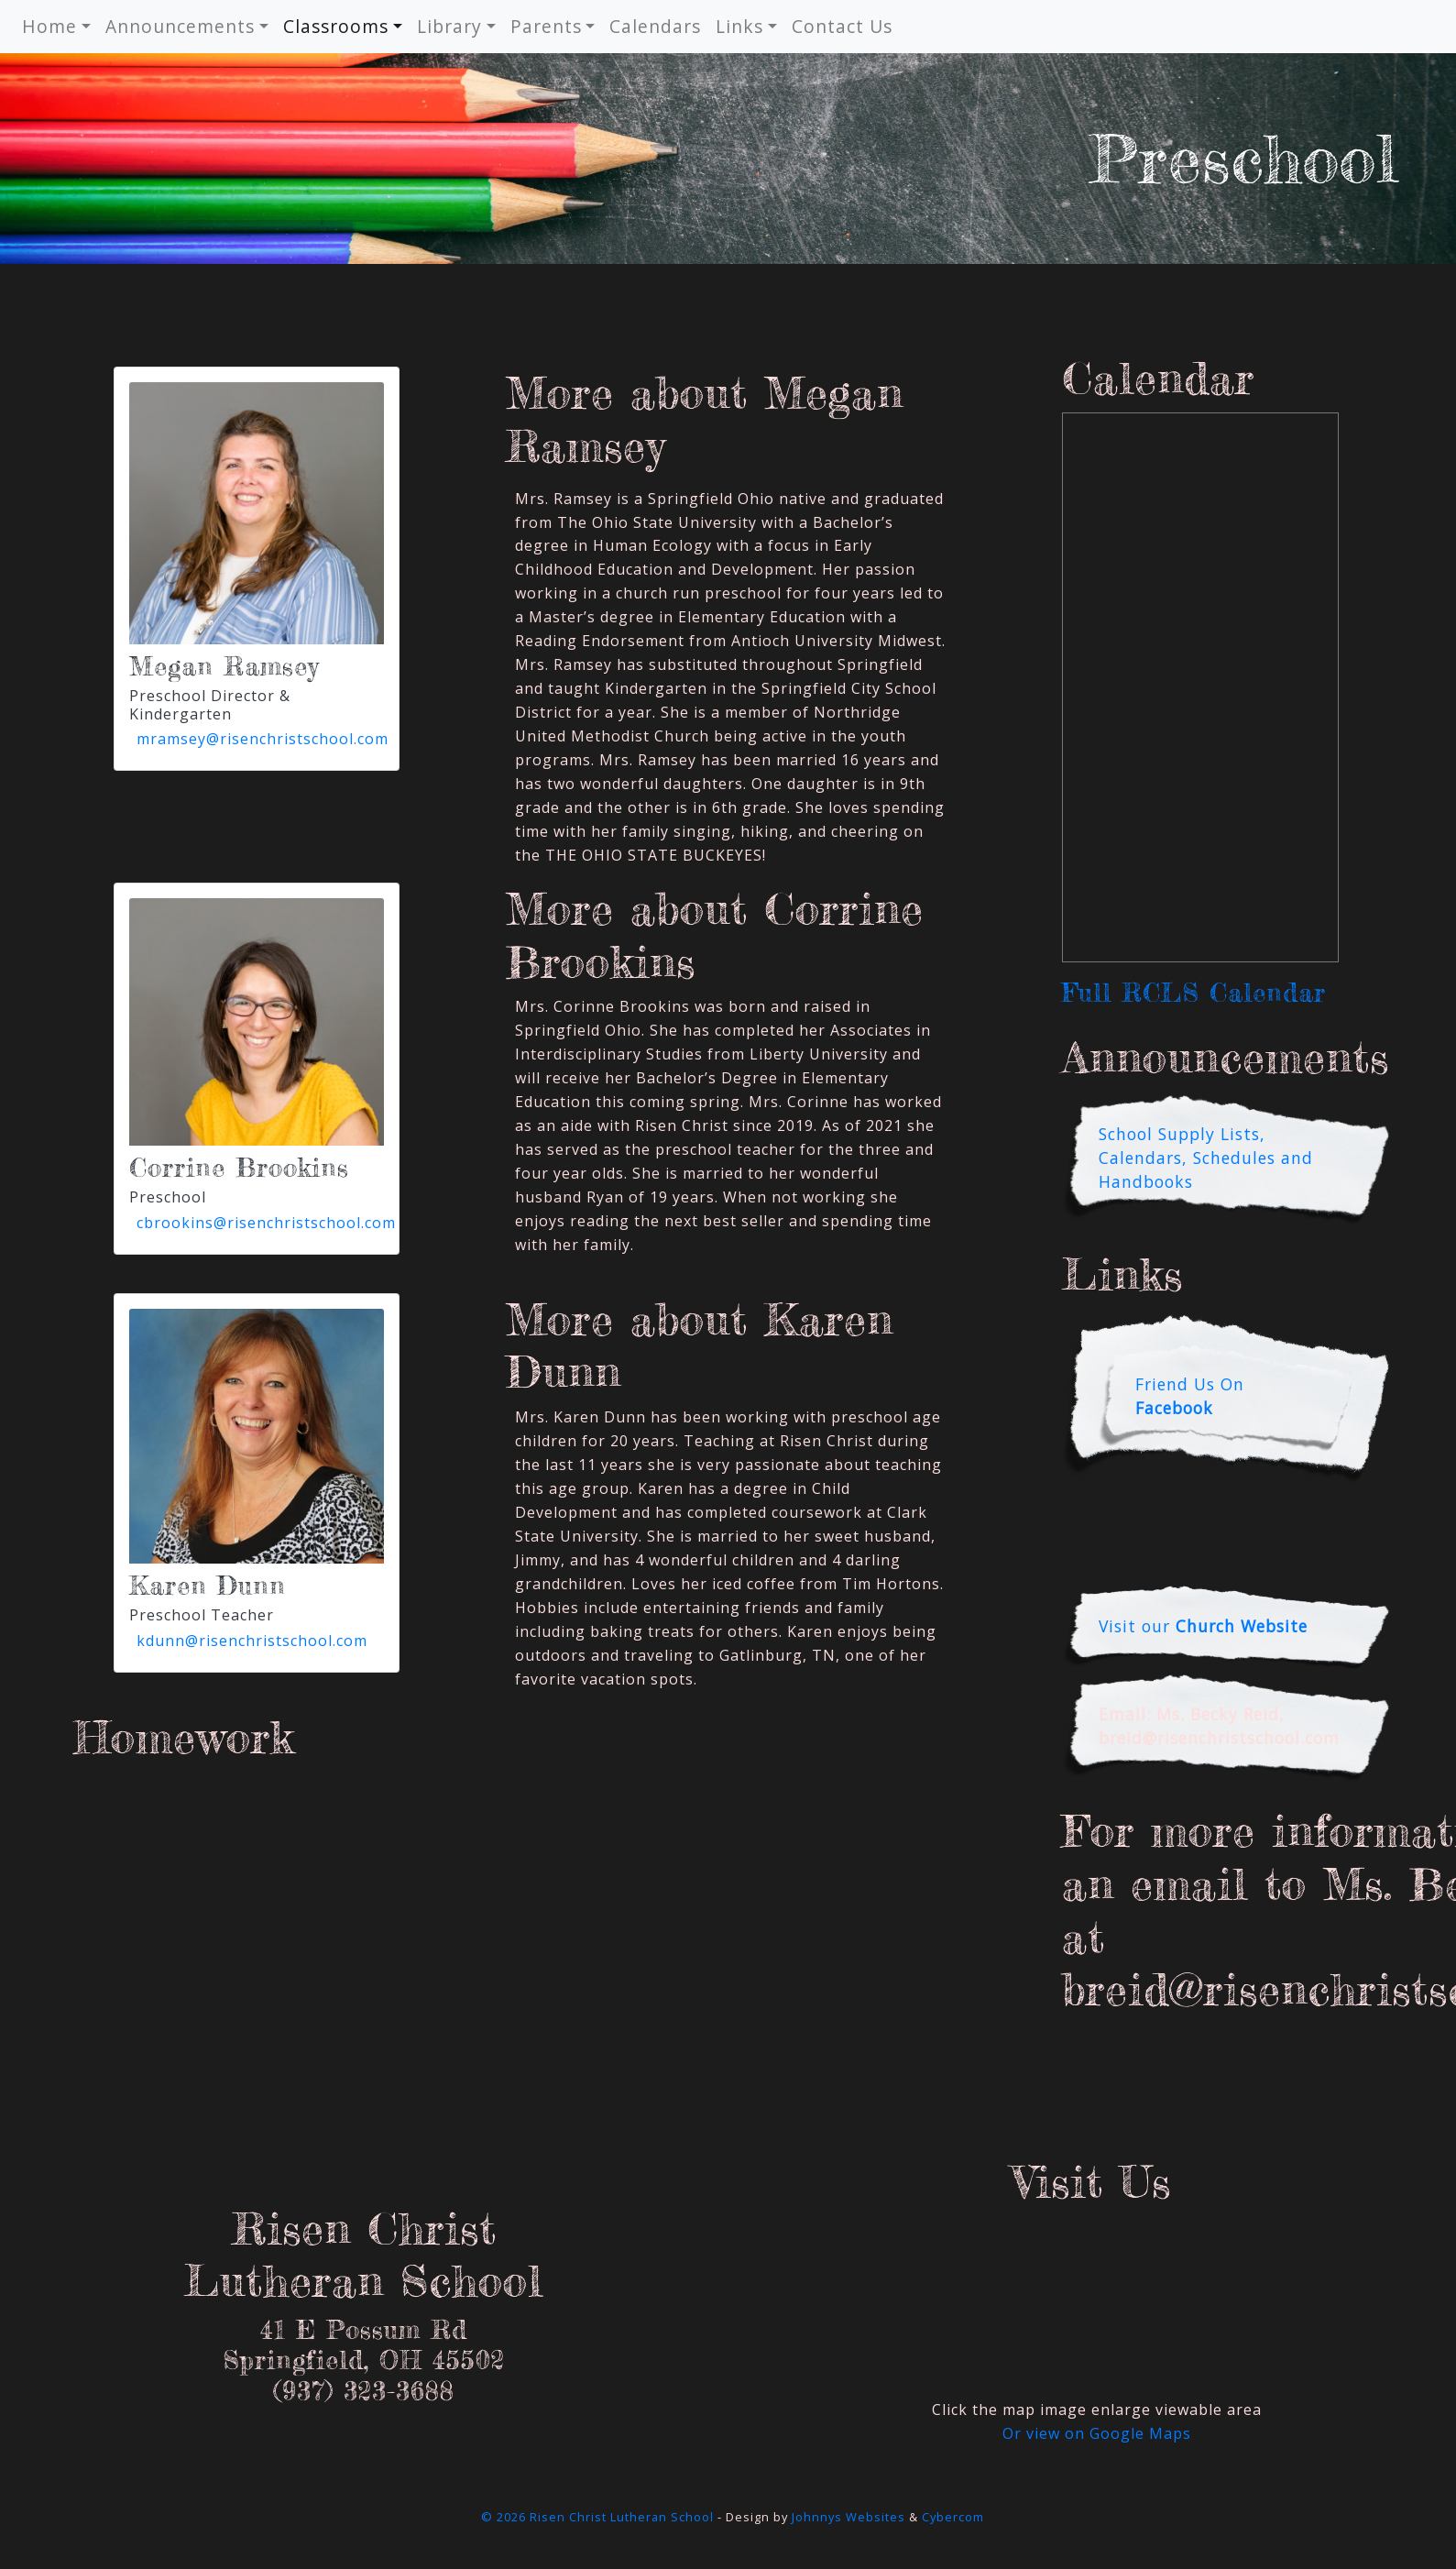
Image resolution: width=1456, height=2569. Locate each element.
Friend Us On (1189, 1396)
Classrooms (336, 26)
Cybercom (953, 2517)
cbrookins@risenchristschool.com (266, 1223)
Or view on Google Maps (1096, 2433)
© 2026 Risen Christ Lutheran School (597, 2517)
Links (739, 26)
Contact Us (842, 26)
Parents (546, 26)
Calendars (655, 26)
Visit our (1203, 1626)
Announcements (180, 26)
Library (449, 26)
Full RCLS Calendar (1194, 992)
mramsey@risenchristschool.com (263, 739)
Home (49, 26)
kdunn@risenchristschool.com (252, 1640)
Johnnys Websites (848, 2517)
